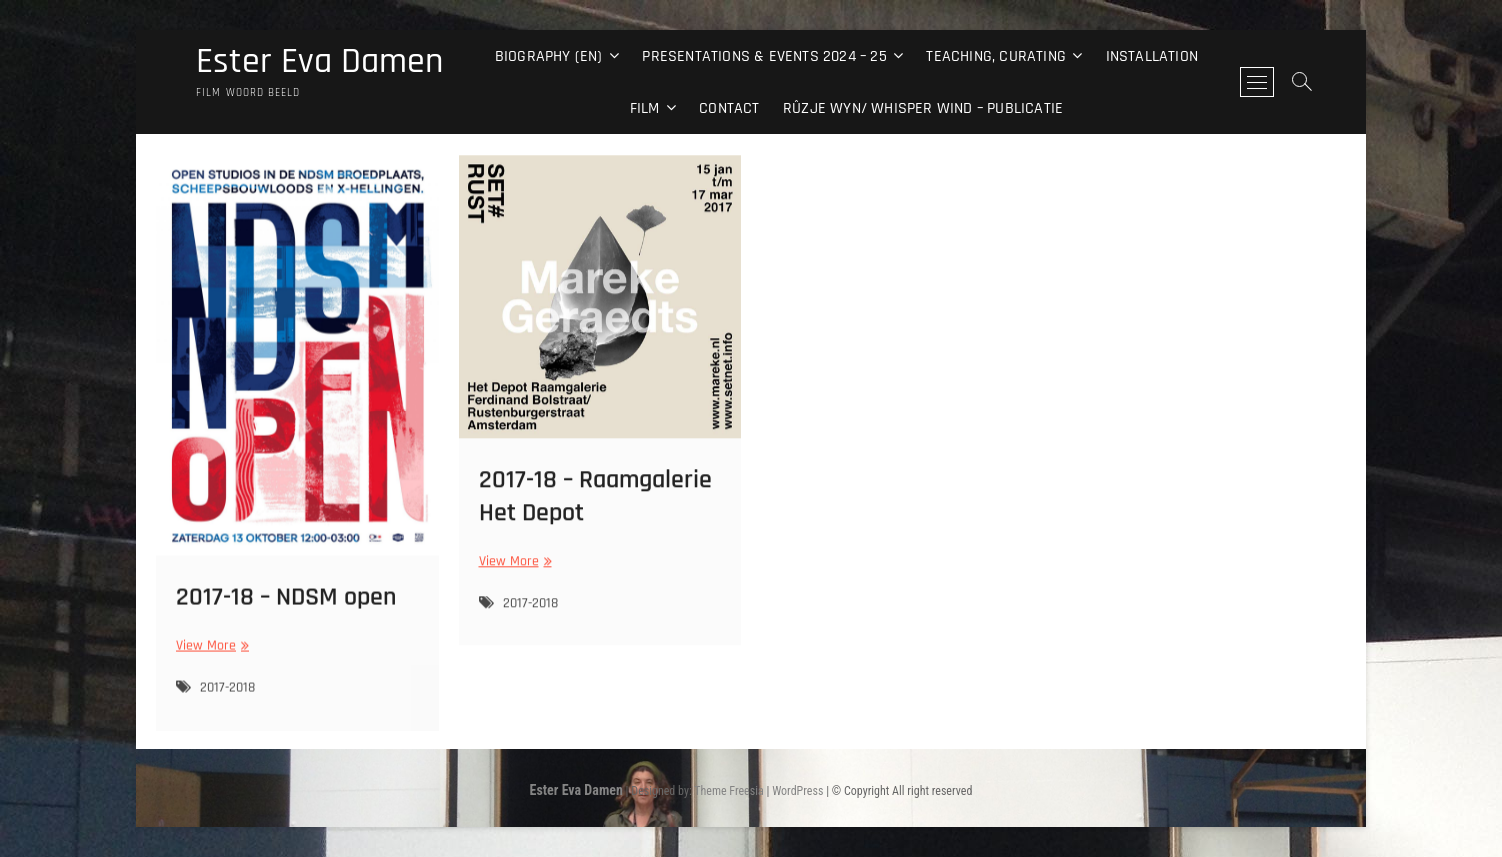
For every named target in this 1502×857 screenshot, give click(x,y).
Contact (729, 108)
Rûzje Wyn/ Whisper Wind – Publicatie (923, 108)
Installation (1152, 56)
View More (210, 656)
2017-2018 (227, 698)
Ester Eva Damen (319, 62)
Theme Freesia (728, 791)
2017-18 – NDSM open (286, 607)
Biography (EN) (549, 56)
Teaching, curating (996, 56)
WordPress (797, 791)
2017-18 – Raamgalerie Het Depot (595, 504)
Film (645, 108)
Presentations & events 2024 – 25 (764, 56)
